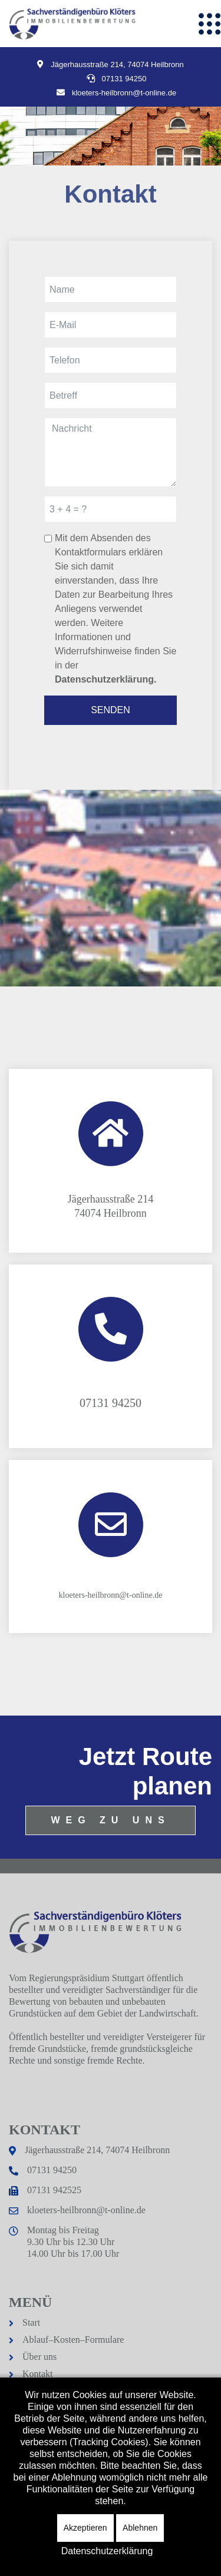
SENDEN (110, 710)
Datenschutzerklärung (107, 2551)
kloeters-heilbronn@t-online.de (86, 2210)
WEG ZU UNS (110, 1820)
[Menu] (209, 23)
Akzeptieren (85, 2527)
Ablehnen (140, 2527)
